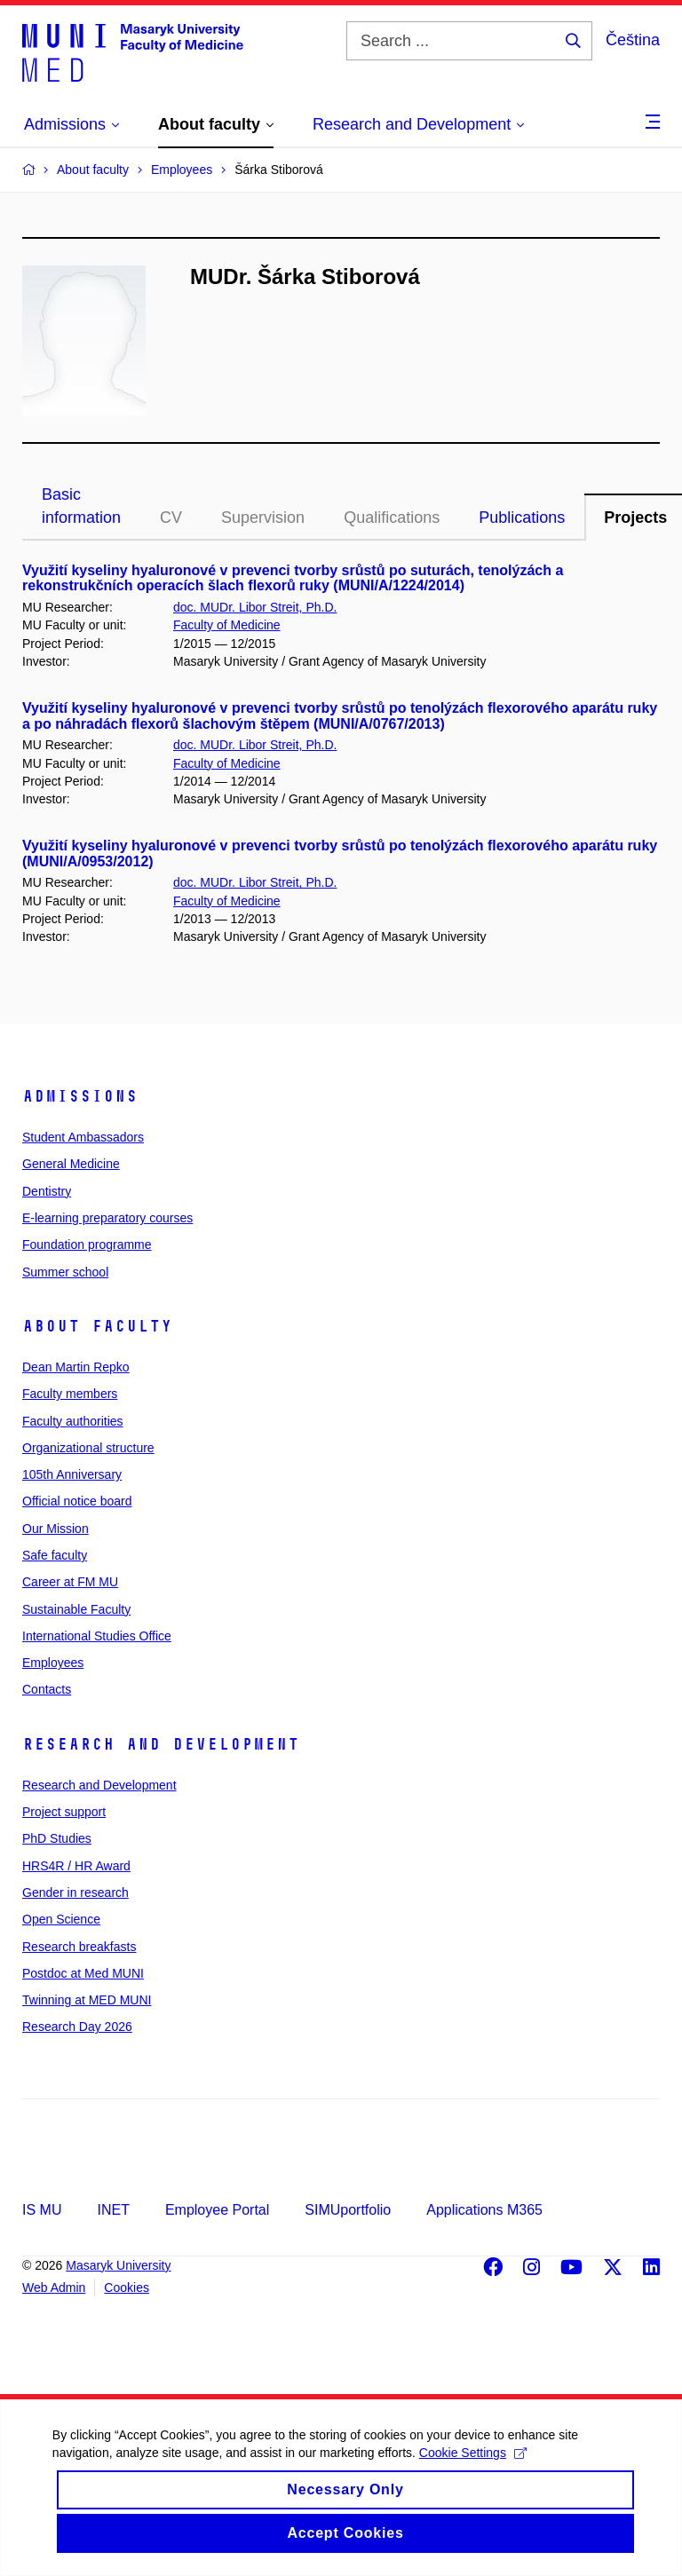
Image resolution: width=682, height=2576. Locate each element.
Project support (64, 1812)
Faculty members (69, 1394)
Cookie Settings (473, 2474)
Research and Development (160, 1744)
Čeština (633, 40)
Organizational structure (88, 1448)
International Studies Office (96, 1636)
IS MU (41, 2209)
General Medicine (71, 1164)
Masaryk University (118, 2265)
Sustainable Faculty (76, 1609)
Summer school (65, 1272)
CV (171, 517)
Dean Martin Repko (76, 1367)
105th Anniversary (72, 1474)
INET (113, 2209)
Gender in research (75, 1892)
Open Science (61, 1919)
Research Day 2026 (77, 2026)
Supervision (263, 517)
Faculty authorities (72, 1421)
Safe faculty (54, 1555)
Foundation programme (87, 1244)
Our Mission (55, 1528)
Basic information (81, 506)
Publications (522, 517)
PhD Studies (56, 1838)
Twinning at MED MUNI (86, 2000)
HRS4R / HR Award (76, 1866)
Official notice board (76, 1501)
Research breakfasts (79, 1947)
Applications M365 (484, 2209)
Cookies (126, 2287)
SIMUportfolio (348, 2209)
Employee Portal (217, 2209)
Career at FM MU (70, 1582)
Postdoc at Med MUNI (83, 1973)
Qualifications (392, 517)
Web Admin (53, 2287)
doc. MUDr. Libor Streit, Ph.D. (255, 607)
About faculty (97, 1326)
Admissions (80, 1096)
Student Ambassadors (83, 1137)
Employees (52, 1662)
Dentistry (46, 1191)
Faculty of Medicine (227, 625)
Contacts (46, 1689)
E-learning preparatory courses (107, 1218)
